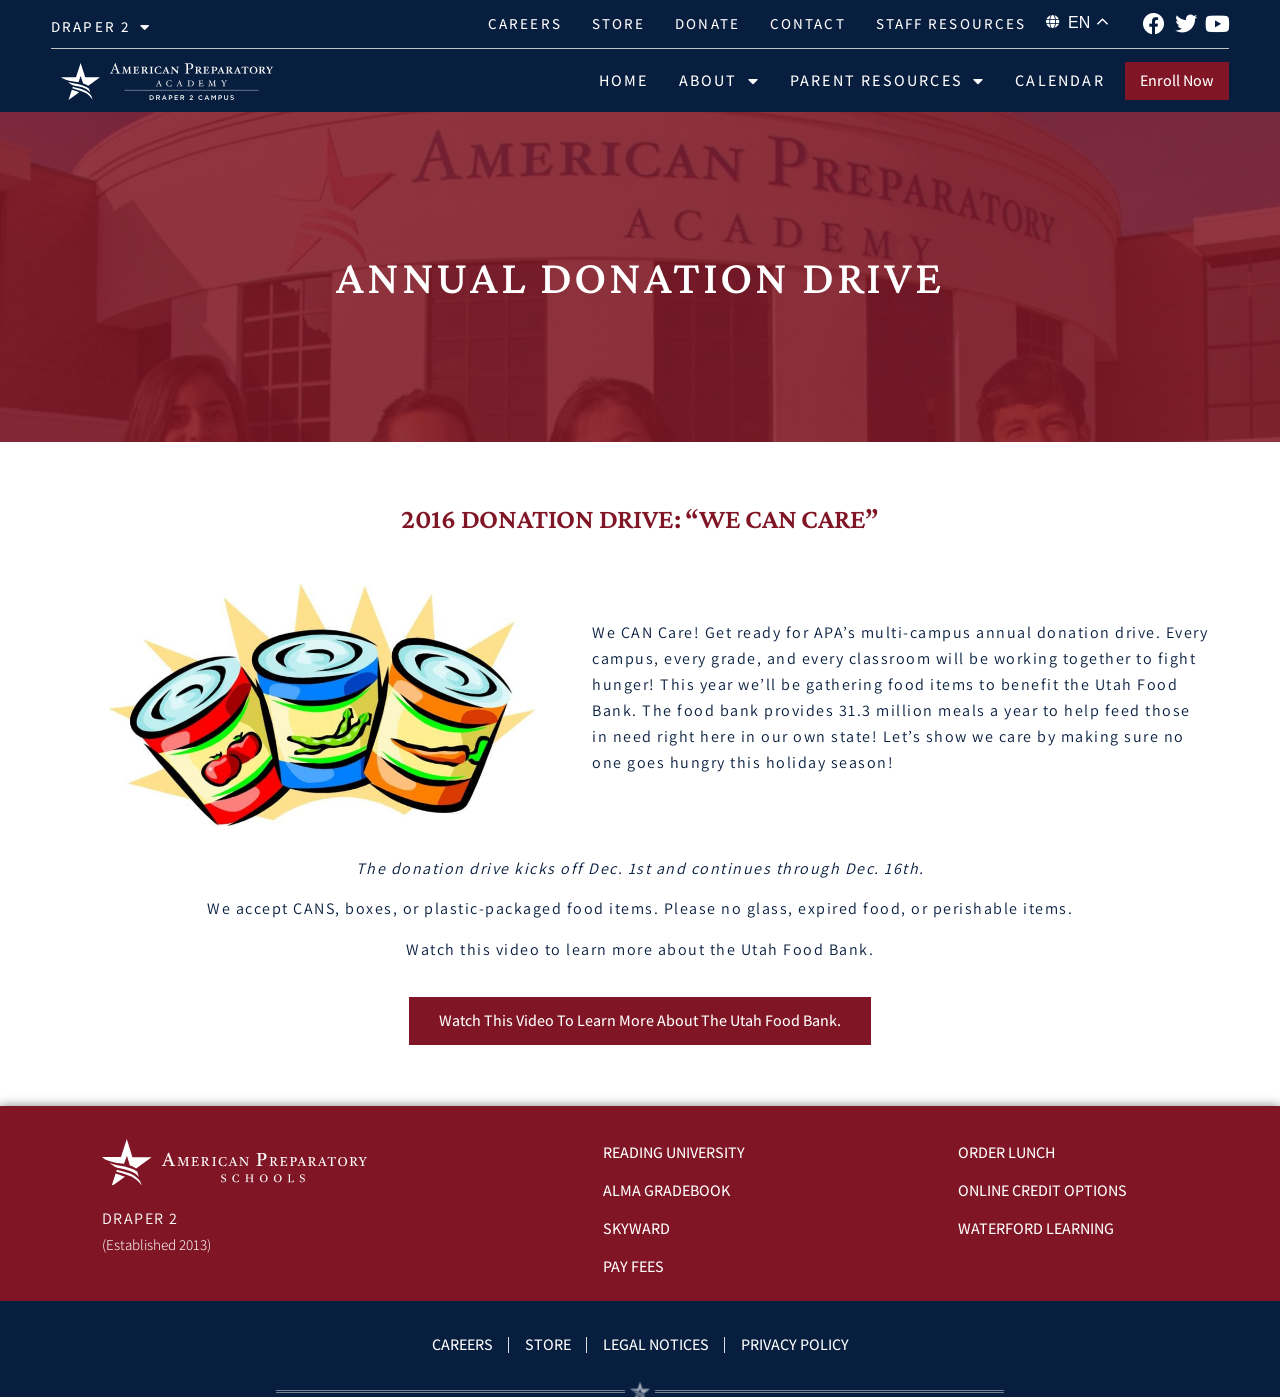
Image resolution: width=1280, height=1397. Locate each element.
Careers (525, 23)
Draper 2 (101, 27)
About (719, 81)
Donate (707, 23)
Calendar (1060, 80)
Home (624, 80)
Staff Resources (951, 23)
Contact (808, 23)
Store (619, 23)
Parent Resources (887, 81)
